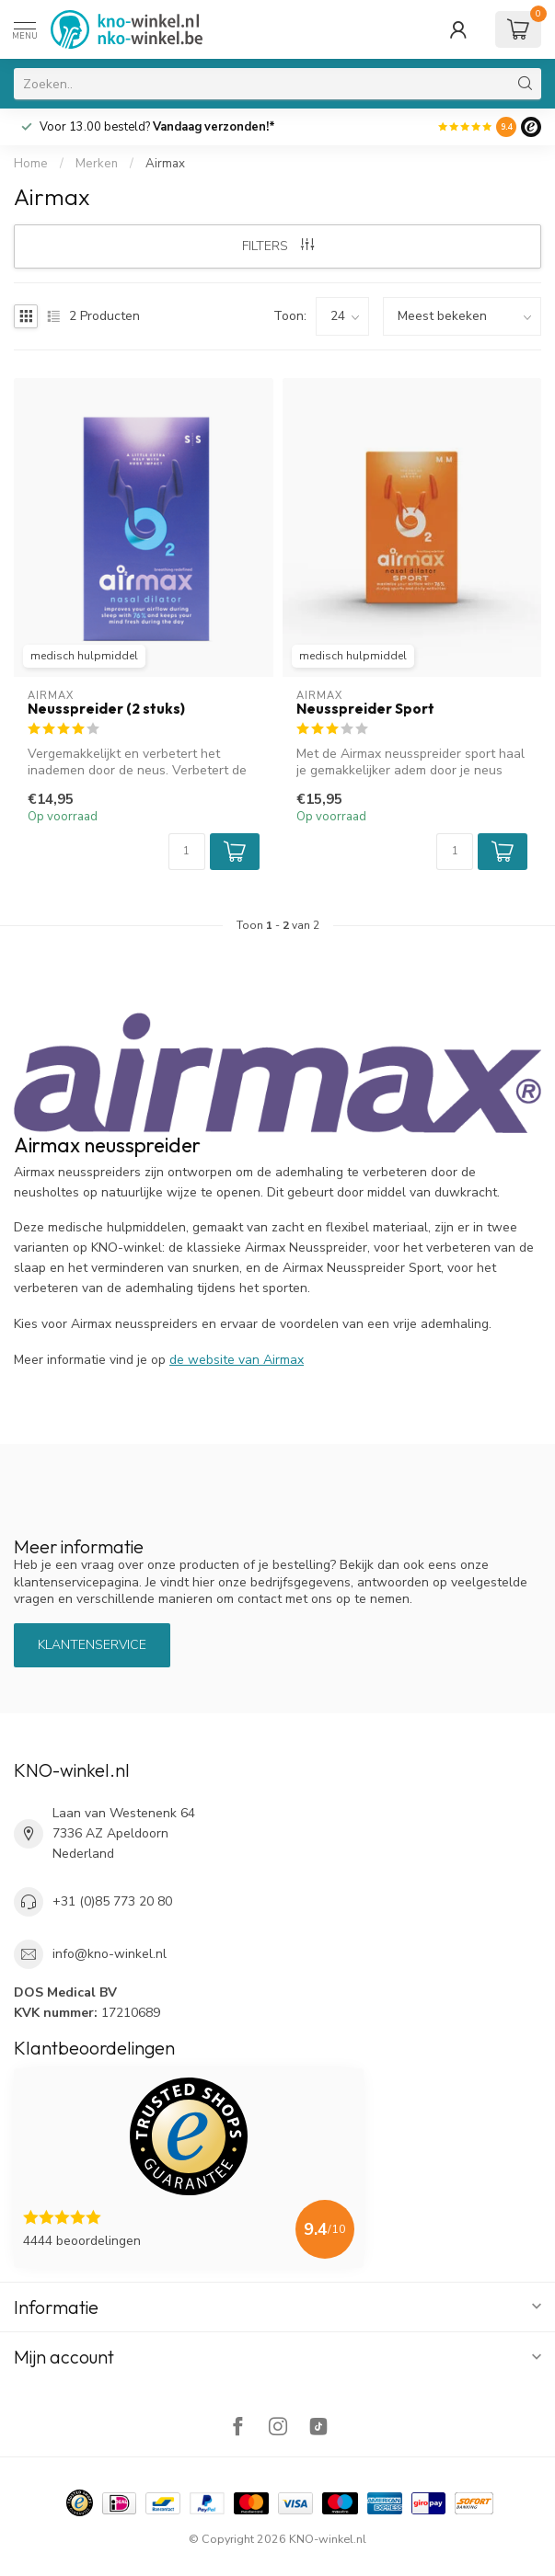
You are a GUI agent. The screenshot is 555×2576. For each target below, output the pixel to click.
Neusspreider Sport (365, 709)
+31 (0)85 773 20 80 (112, 1901)
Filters (278, 246)
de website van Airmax (236, 1359)
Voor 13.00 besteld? (157, 127)
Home (31, 163)
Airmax (165, 163)
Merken (96, 163)
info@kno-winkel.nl (109, 1954)
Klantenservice (92, 1645)
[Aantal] (186, 851)
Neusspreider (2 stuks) (106, 709)
